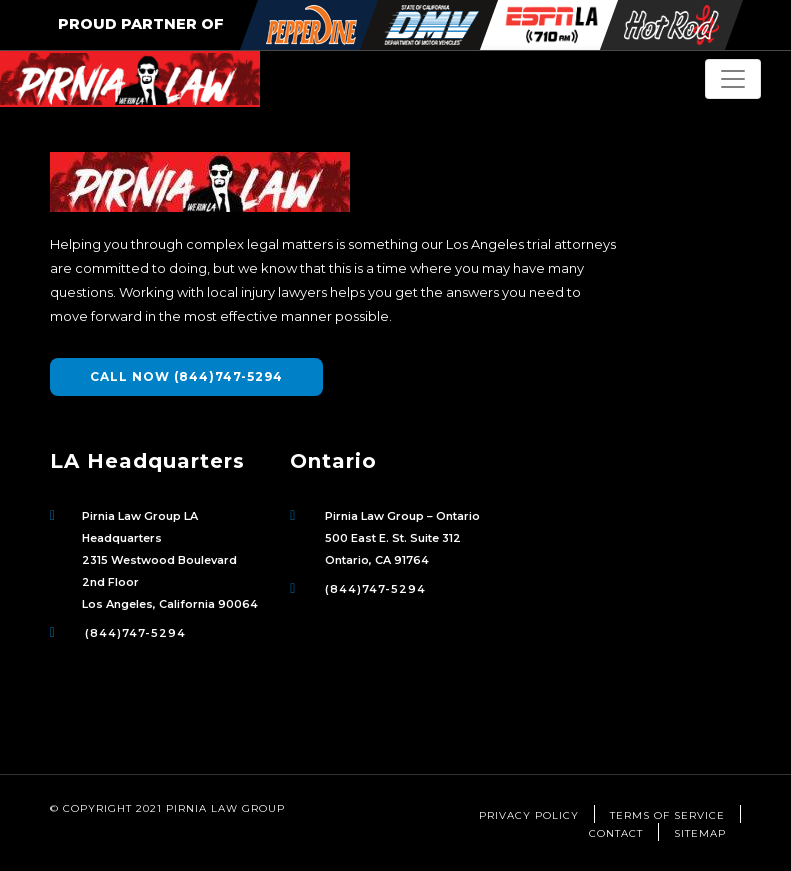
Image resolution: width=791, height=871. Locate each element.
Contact (616, 833)
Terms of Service (667, 815)
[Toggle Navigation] (733, 79)
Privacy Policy (529, 815)
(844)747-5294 (135, 633)
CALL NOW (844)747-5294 (186, 376)
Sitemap (700, 833)
